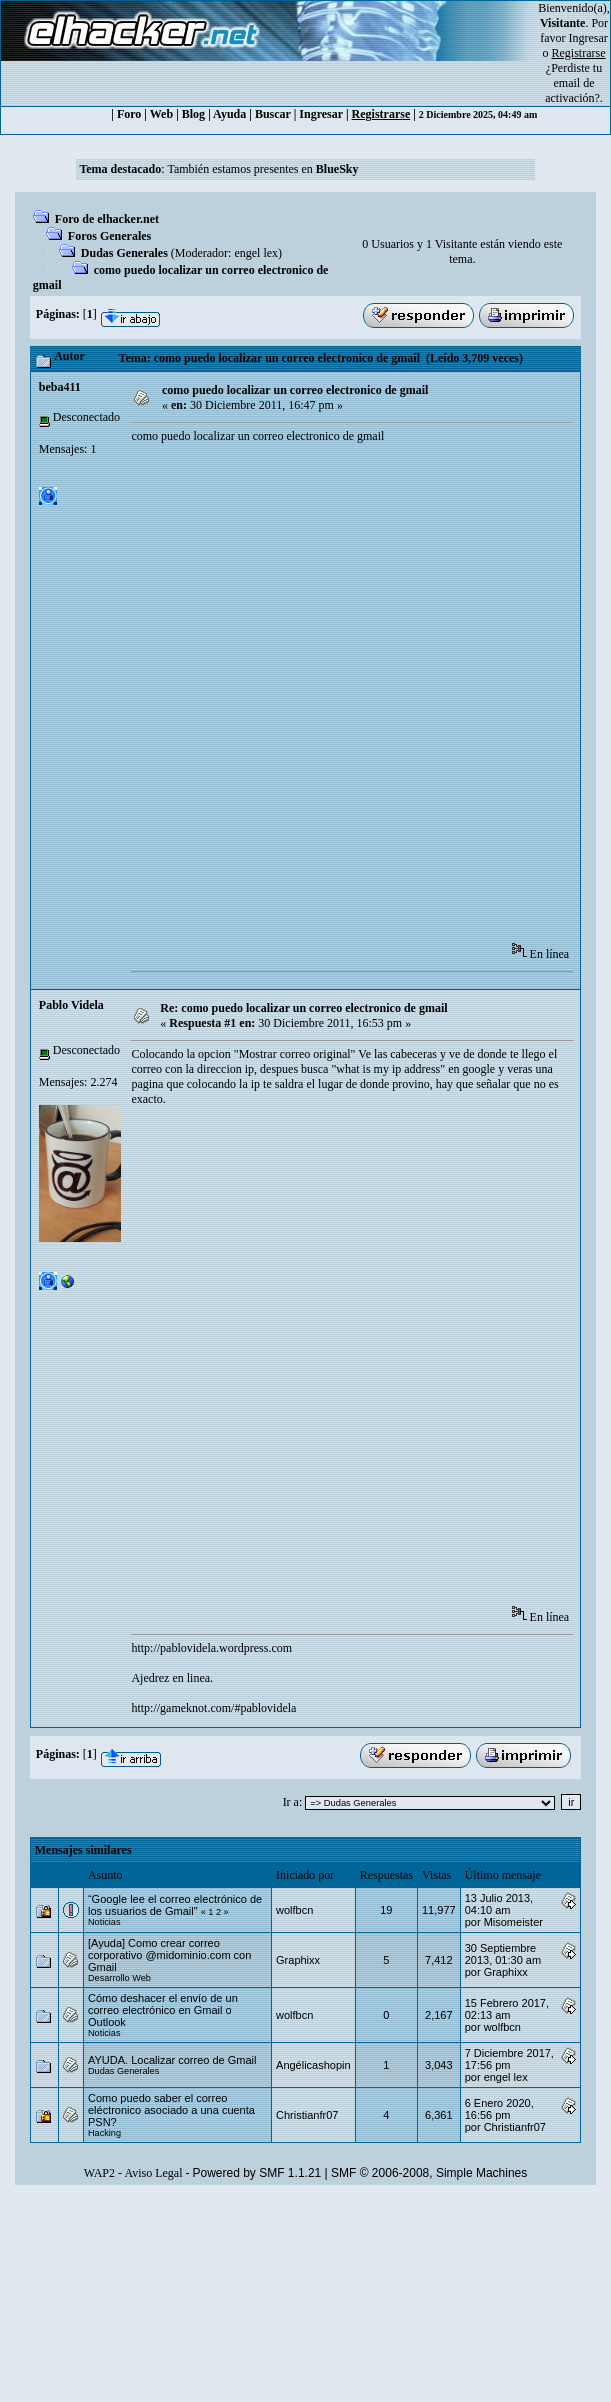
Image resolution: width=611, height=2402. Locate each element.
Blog (193, 114)
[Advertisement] (256, 699)
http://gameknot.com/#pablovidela (213, 1708)
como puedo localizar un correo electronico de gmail (295, 390)
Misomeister (513, 1922)
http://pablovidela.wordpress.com (211, 1648)
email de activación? (572, 90)
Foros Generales (109, 236)
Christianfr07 (307, 2115)
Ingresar (588, 38)
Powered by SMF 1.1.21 (257, 2173)
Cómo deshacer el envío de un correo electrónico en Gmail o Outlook (163, 2010)
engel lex (256, 253)
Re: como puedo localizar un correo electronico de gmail (303, 1008)
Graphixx (298, 1960)
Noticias (104, 1922)
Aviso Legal (153, 2173)
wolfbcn (294, 1910)
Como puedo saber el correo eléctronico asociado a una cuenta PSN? (171, 2110)
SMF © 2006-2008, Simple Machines (429, 2173)
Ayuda (229, 114)
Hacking (104, 2133)
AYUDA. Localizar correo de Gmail (172, 2060)
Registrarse (381, 114)
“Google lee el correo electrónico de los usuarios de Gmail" (175, 1905)
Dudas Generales (124, 253)
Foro (129, 114)
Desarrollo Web (119, 1978)
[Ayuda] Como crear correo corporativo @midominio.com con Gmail (169, 1955)
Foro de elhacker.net (107, 219)
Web (161, 114)
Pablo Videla (71, 1005)
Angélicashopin (313, 2065)
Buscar (273, 114)
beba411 (60, 387)
